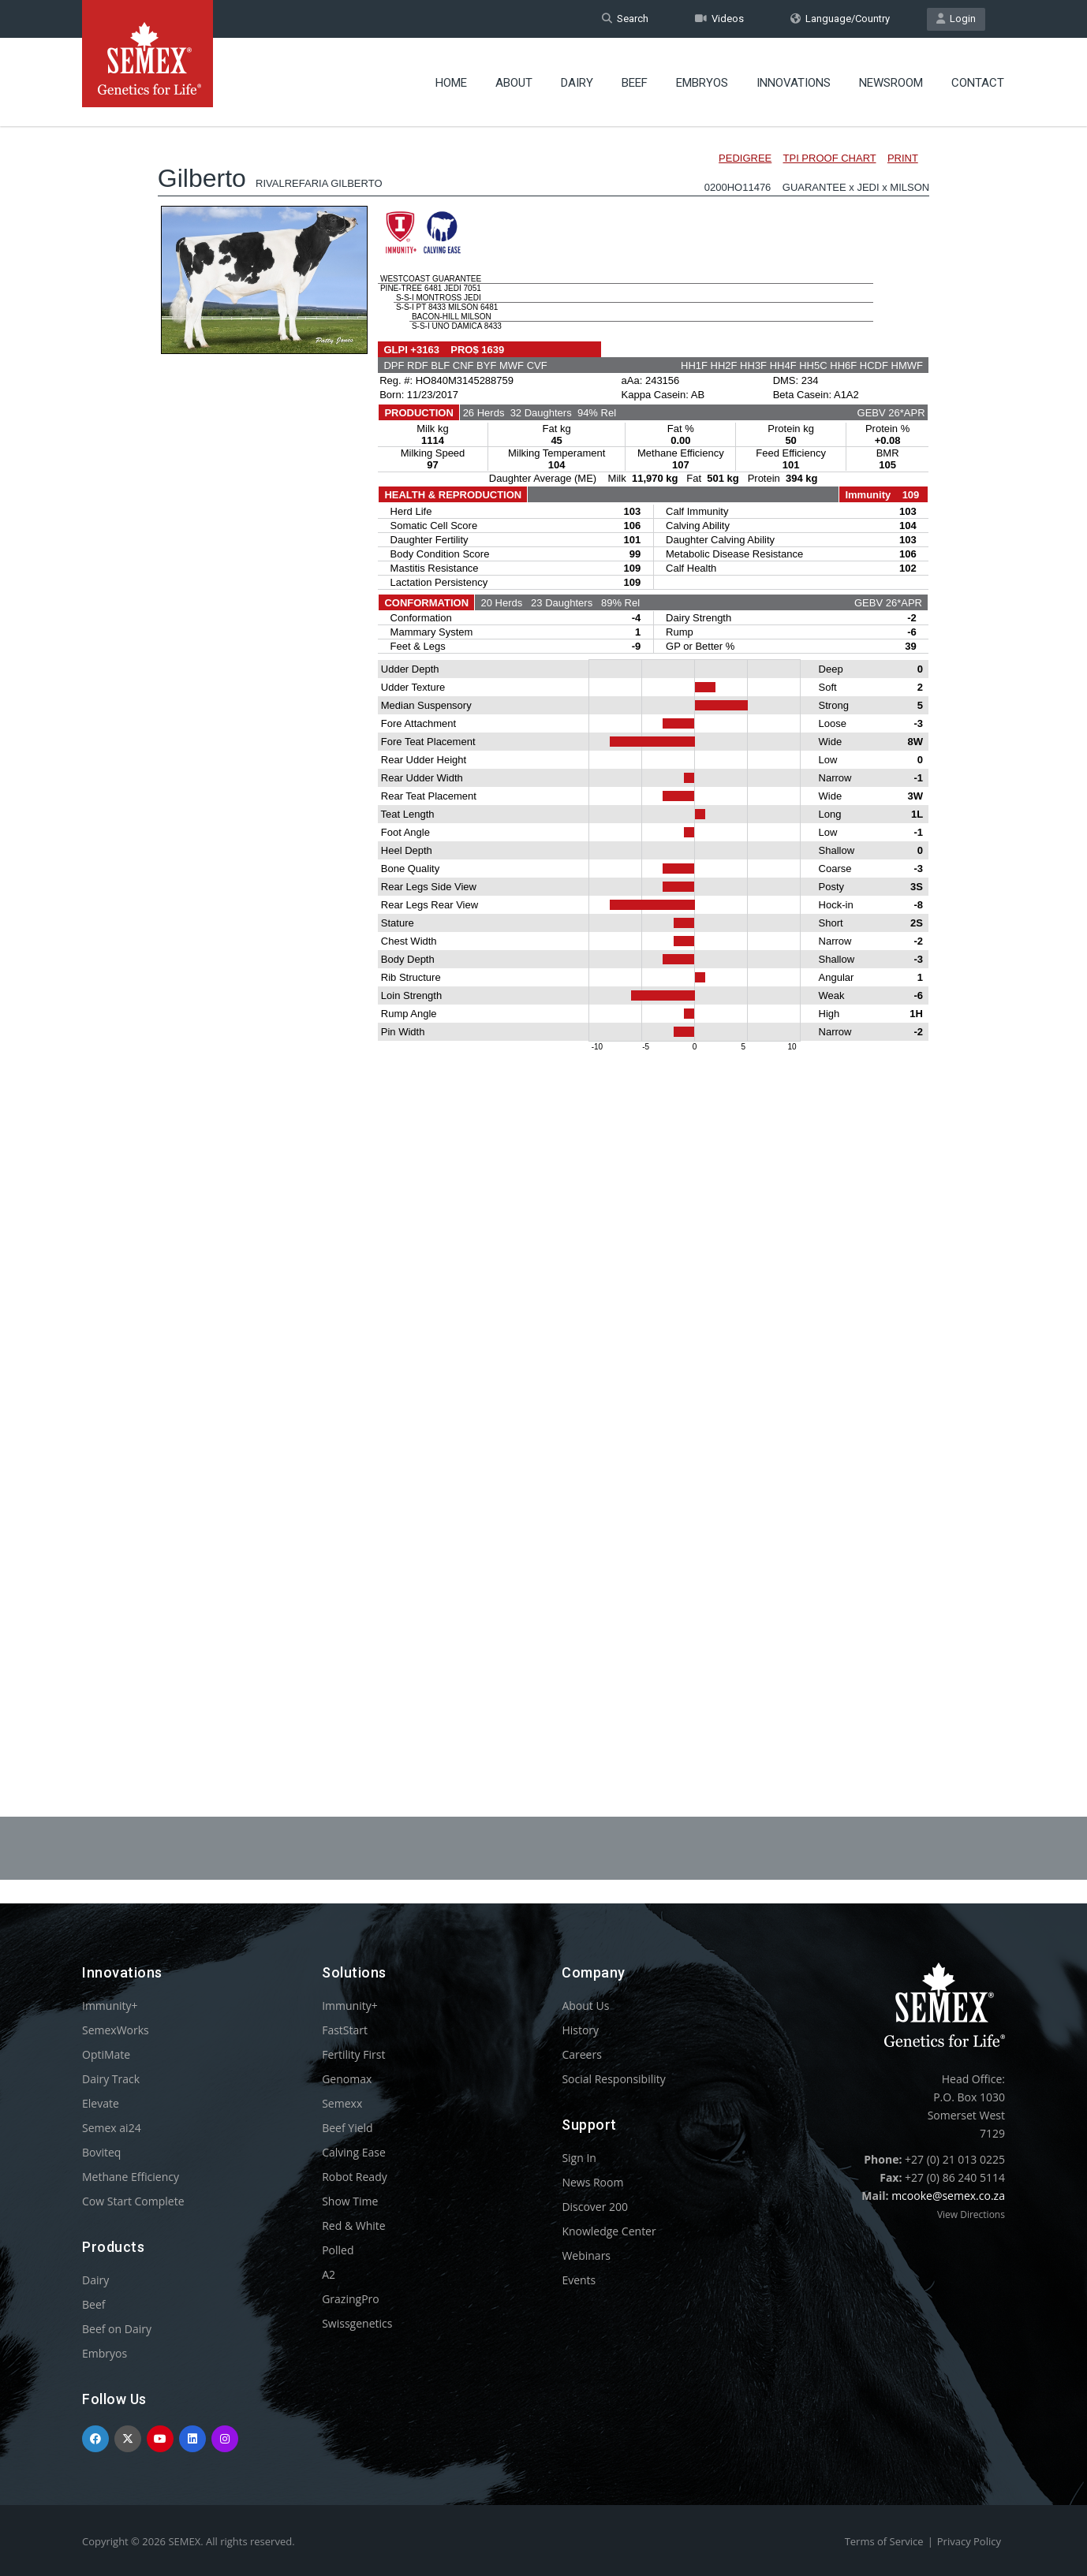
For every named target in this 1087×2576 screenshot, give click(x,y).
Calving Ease (354, 2152)
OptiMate (106, 2054)
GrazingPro (350, 2298)
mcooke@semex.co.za (948, 2195)
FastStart (345, 2029)
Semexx (342, 2103)
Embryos (702, 83)
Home (451, 83)
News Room (592, 2182)
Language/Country (840, 18)
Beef (635, 83)
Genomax (347, 2078)
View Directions (971, 2214)
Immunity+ (110, 2005)
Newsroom (891, 83)
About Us (585, 2005)
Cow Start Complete (133, 2201)
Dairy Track (111, 2078)
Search (625, 18)
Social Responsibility (613, 2078)
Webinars (586, 2255)
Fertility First (353, 2054)
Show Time (350, 2201)
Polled (337, 2249)
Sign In (579, 2157)
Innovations (793, 83)
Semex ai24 (111, 2127)
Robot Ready (354, 2176)
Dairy (577, 83)
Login (956, 18)
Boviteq (101, 2152)
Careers (581, 2054)
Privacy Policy (969, 2541)
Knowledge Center (609, 2231)
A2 (328, 2274)
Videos (719, 18)
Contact (977, 83)
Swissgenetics (357, 2323)
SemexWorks (115, 2029)
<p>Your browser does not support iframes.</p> (543, 928)
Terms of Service (884, 2541)
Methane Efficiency (130, 2176)
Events (579, 2279)
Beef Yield (347, 2127)
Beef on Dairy (116, 2328)
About (513, 83)
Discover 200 (595, 2206)
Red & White (353, 2225)
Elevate (100, 2103)
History (580, 2029)
